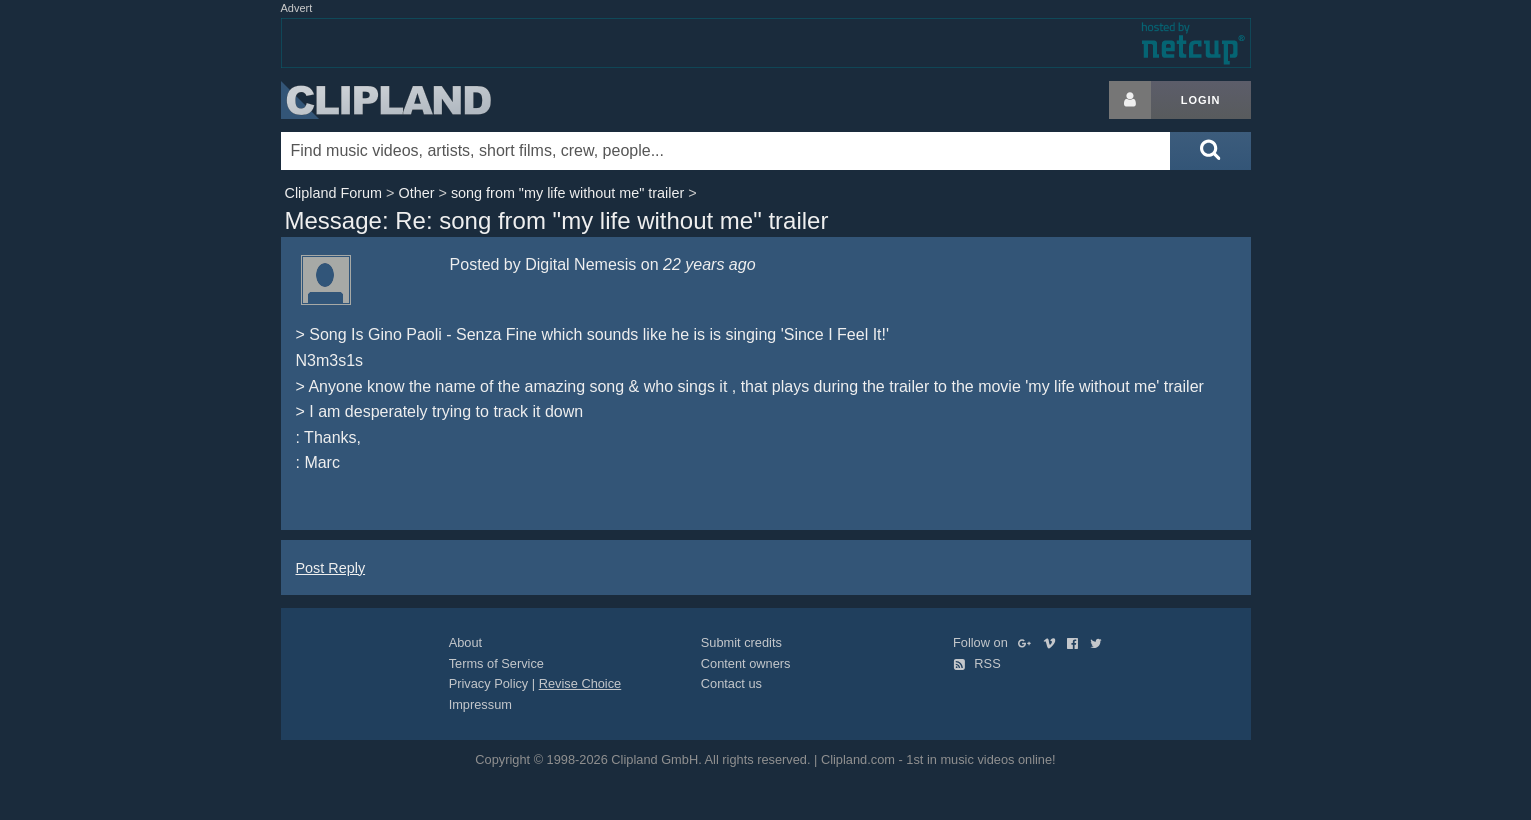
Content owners (746, 663)
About (465, 642)
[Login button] (1130, 100)
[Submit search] (1210, 151)
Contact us (731, 683)
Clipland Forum (334, 193)
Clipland (386, 100)
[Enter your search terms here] (726, 151)
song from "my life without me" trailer (567, 193)
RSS (977, 663)
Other (416, 193)
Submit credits (741, 642)
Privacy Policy (489, 683)
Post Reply (331, 568)
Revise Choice (580, 683)
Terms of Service (496, 663)
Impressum (480, 704)
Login (1201, 100)
